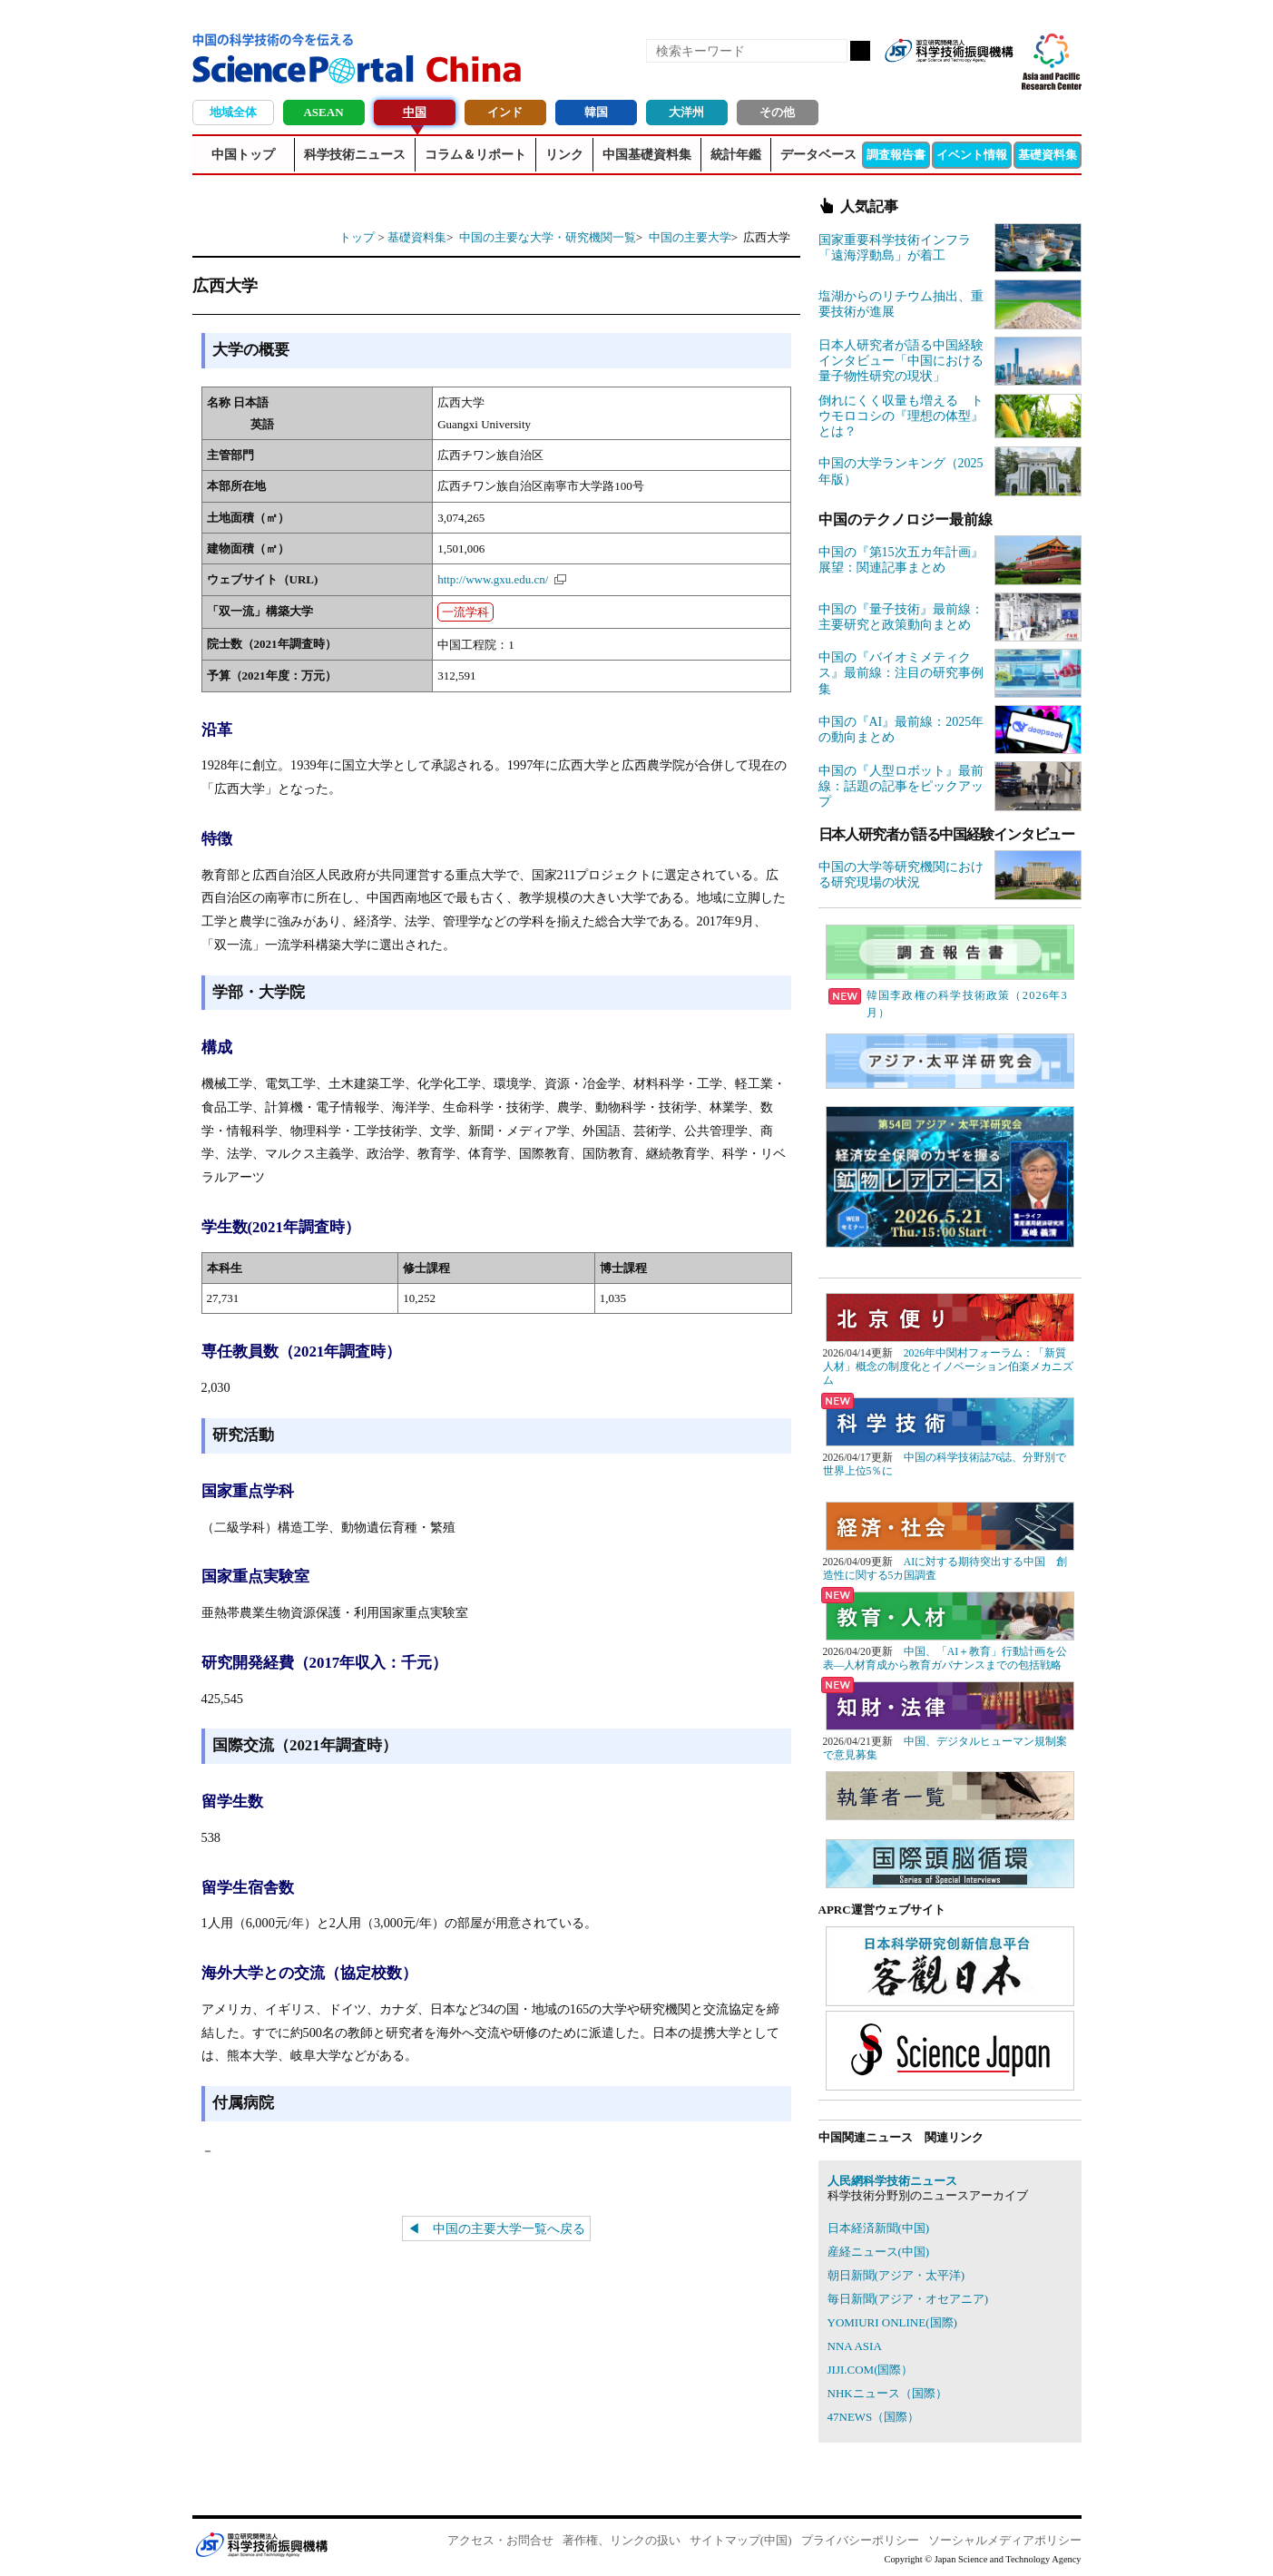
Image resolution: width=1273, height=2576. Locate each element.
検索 (860, 51)
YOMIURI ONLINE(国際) (892, 2322)
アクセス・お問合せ (500, 2540)
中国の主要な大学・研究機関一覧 (547, 237)
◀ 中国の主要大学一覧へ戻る (496, 2228)
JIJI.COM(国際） (870, 2369)
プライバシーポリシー (860, 2540)
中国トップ (243, 155)
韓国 (596, 112)
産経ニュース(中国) (878, 2251)
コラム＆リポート (475, 155)
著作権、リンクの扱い (622, 2540)
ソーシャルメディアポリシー (1005, 2540)
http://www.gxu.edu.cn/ (492, 579)
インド (505, 112)
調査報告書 (896, 155)
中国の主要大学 (690, 237)
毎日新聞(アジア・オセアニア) (908, 2299)
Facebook (936, 80)
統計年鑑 (735, 155)
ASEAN (323, 112)
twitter (967, 80)
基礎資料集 (1047, 155)
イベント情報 (971, 155)
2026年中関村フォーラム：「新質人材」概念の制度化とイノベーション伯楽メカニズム (948, 1366)
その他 (777, 112)
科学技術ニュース (355, 155)
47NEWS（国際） (873, 2417)
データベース (818, 155)
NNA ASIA (854, 2346)
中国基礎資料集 (646, 155)
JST (261, 2544)
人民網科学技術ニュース (892, 2181)
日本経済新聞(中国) (878, 2228)
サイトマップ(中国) (741, 2540)
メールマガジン (998, 80)
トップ (357, 237)
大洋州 (686, 112)
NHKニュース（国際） (887, 2393)
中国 (414, 112)
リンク (564, 155)
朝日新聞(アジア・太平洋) (896, 2275)
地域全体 (233, 112)
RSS (905, 80)
